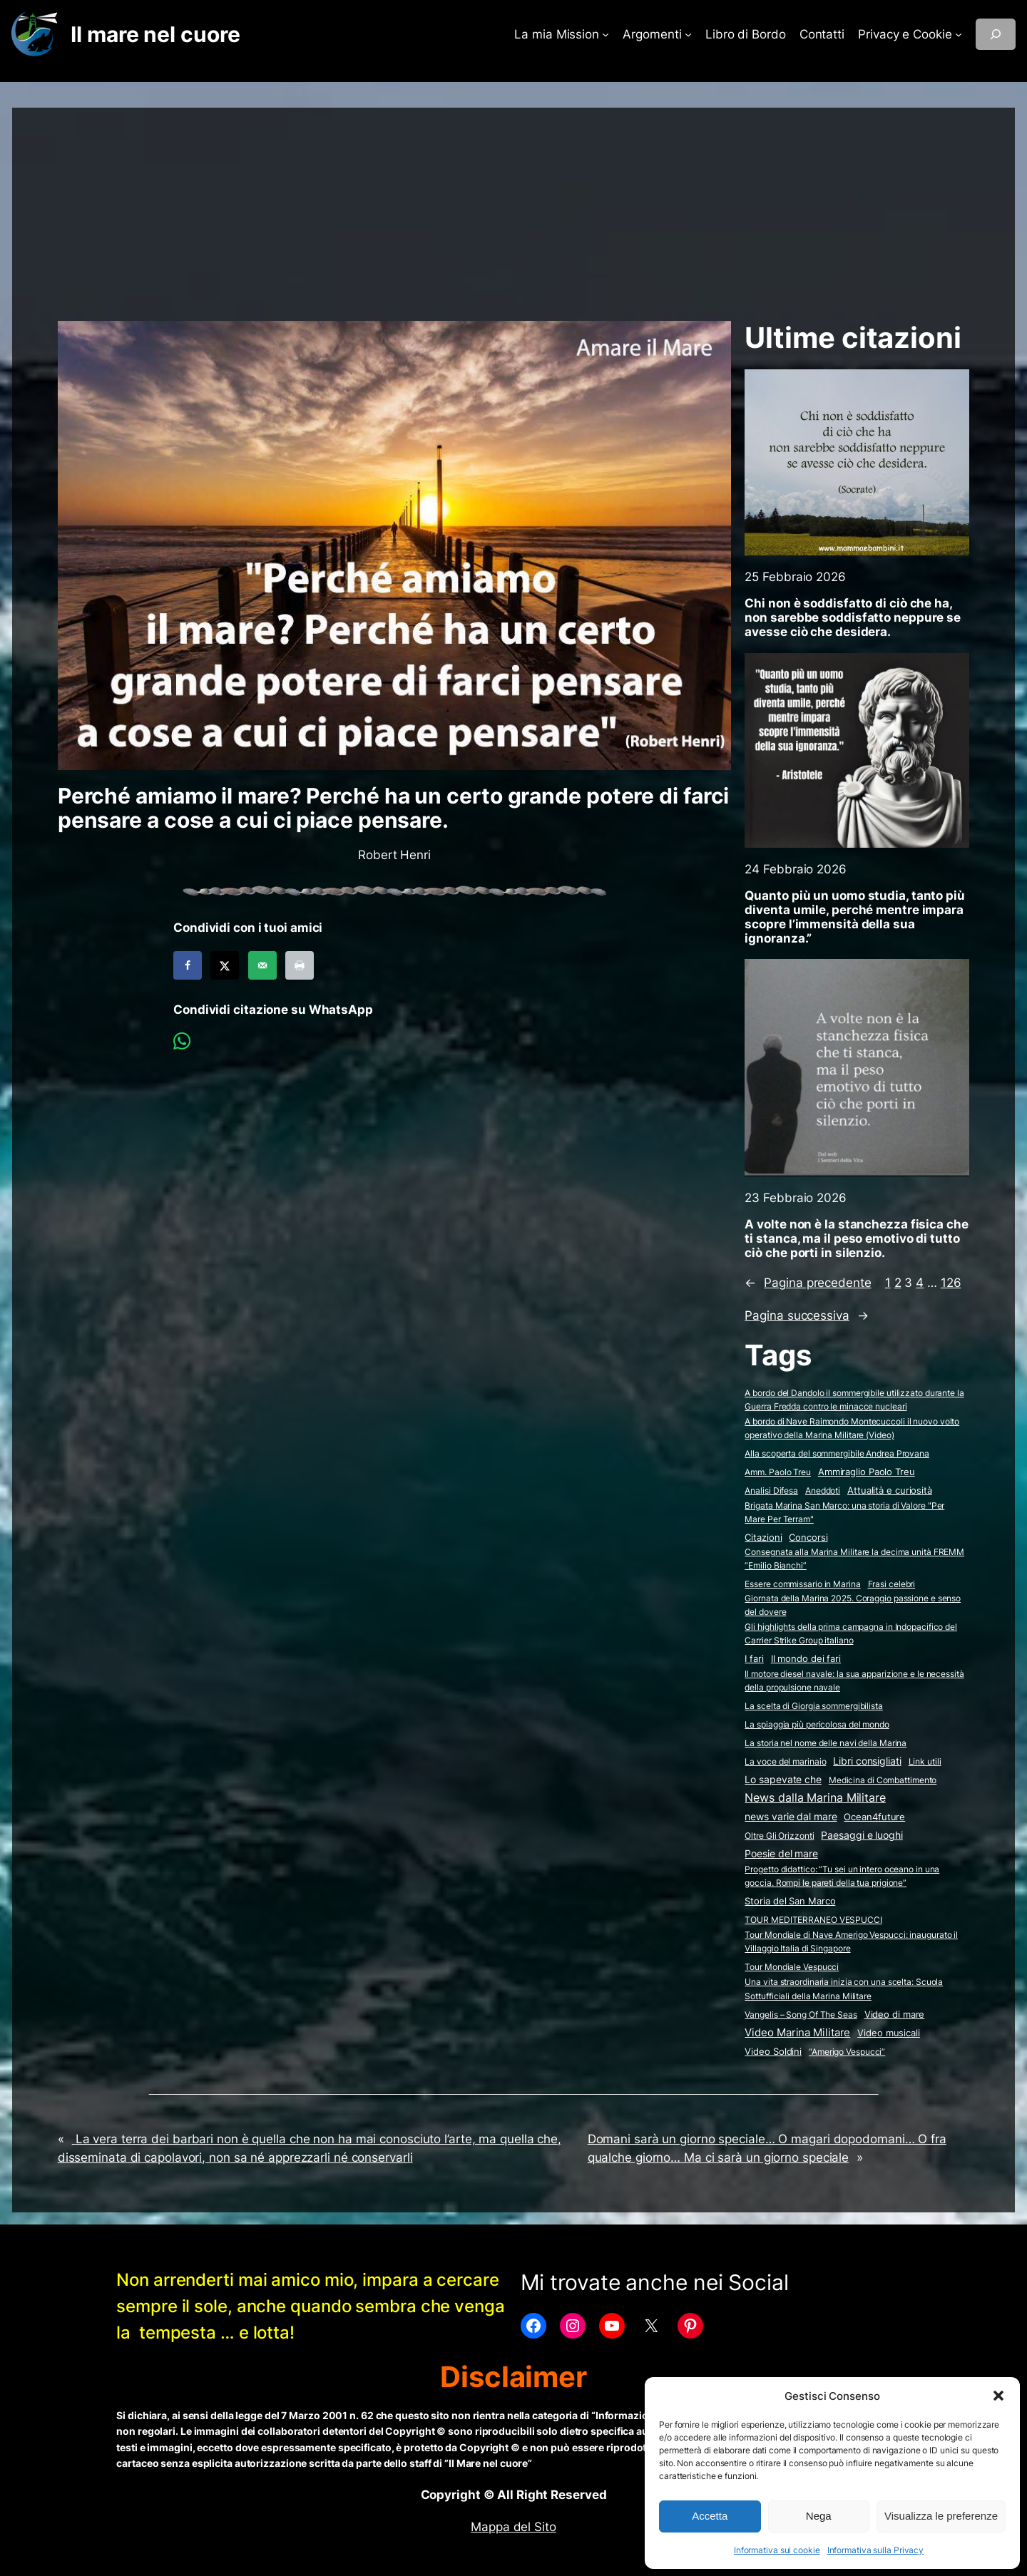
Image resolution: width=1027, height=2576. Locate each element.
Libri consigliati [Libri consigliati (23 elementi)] (867, 1761)
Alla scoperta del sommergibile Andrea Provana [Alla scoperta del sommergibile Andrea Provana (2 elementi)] (837, 1453)
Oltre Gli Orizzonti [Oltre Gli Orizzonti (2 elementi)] (779, 1835)
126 (951, 1283)
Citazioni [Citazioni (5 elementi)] (763, 1537)
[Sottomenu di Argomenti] (688, 34)
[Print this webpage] (299, 965)
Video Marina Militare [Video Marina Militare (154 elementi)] (797, 2032)
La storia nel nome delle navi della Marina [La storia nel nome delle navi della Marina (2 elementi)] (825, 1743)
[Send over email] (262, 965)
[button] (998, 2395)
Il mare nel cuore (155, 34)
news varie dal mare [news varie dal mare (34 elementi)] (791, 1816)
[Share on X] (224, 965)
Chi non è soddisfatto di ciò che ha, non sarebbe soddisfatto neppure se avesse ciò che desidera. (853, 617)
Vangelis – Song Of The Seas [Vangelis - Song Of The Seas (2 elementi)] (801, 2014)
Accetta (709, 2516)
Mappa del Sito (513, 2527)
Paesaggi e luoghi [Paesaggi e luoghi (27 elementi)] (861, 1835)
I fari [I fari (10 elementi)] (754, 1658)
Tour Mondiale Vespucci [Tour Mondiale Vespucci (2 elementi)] (792, 1966)
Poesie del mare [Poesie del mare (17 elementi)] (781, 1853)
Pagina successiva (806, 1315)
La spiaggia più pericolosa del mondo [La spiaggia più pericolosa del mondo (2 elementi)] (817, 1724)
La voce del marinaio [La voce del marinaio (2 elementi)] (785, 1761)
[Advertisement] (513, 207)
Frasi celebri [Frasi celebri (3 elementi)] (892, 1584)
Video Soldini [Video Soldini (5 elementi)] (773, 2051)
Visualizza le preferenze (941, 2516)
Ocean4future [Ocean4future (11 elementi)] (874, 1816)
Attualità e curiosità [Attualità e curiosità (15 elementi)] (889, 1490)
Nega (819, 2516)
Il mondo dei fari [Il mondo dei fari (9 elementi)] (806, 1658)
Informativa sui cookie (777, 2550)
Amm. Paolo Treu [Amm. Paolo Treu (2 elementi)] (778, 1472)
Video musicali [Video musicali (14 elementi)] (888, 2032)
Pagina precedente (808, 1282)
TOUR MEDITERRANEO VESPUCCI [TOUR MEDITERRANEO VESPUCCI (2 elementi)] (813, 1919)
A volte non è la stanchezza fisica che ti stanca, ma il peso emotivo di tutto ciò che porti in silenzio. (856, 1238)
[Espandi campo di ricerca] (996, 34)
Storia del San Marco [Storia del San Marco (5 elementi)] (790, 1901)
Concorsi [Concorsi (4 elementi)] (808, 1537)
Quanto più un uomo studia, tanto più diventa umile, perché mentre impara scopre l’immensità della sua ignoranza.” (854, 916)
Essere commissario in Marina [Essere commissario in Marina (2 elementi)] (802, 1584)
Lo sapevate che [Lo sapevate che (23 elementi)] (783, 1779)
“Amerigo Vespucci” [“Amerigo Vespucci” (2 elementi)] (847, 2051)
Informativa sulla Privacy (875, 2550)
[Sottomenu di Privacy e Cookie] (958, 34)
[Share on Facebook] (187, 965)
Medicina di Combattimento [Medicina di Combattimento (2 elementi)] (883, 1780)
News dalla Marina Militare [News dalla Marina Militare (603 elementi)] (815, 1797)
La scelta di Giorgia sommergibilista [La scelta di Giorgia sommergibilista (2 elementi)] (813, 1705)
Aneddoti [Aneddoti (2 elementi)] (822, 1490)
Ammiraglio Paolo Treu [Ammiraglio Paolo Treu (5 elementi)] (866, 1472)
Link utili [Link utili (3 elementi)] (925, 1761)
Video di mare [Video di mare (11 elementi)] (894, 2014)
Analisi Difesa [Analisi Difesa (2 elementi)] (771, 1490)
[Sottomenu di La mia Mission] (605, 34)
